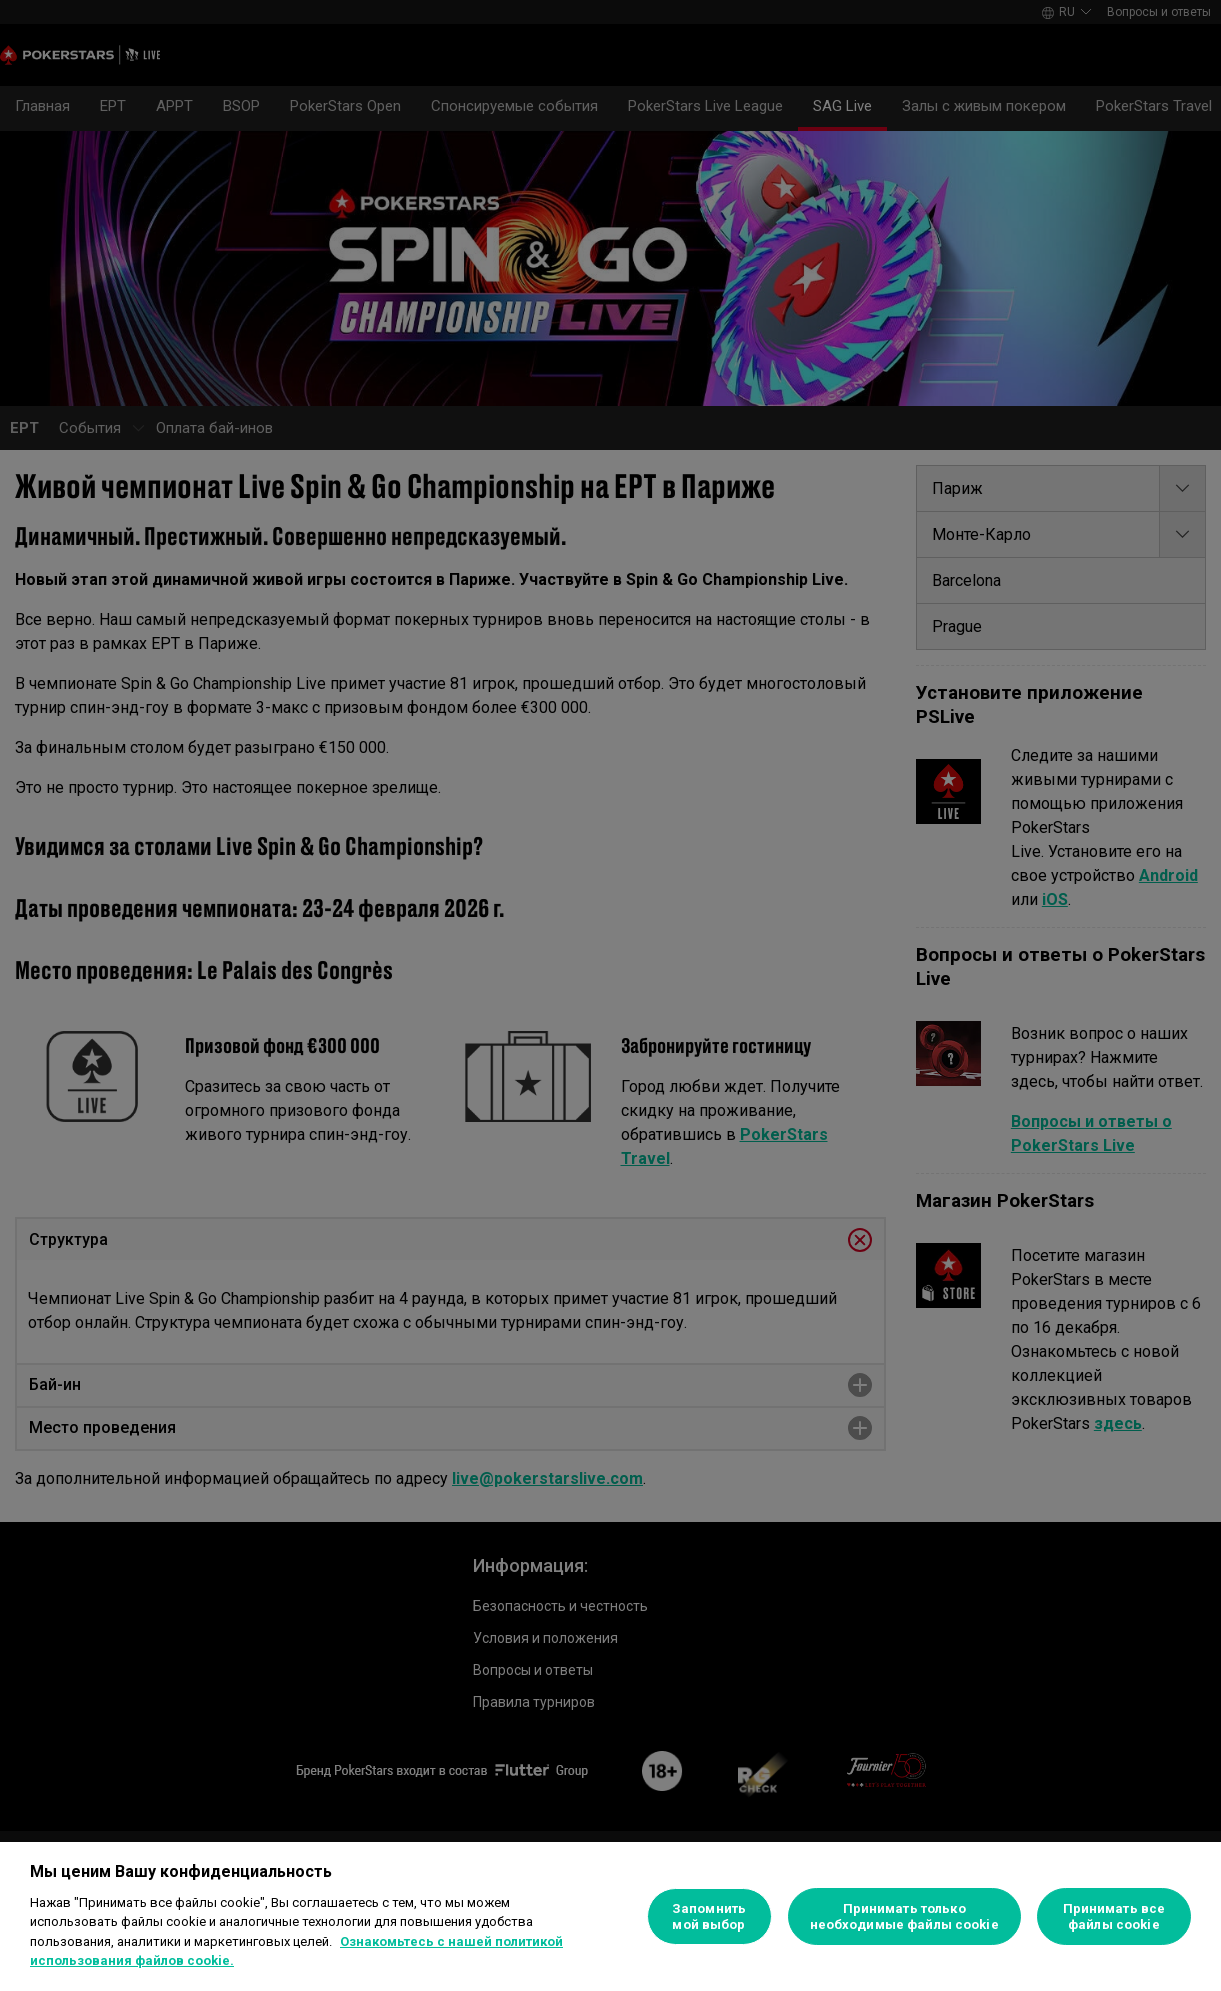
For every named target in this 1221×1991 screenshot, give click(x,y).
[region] (610, 1916)
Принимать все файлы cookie (1114, 1916)
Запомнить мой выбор (709, 1916)
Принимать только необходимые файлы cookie (904, 1916)
